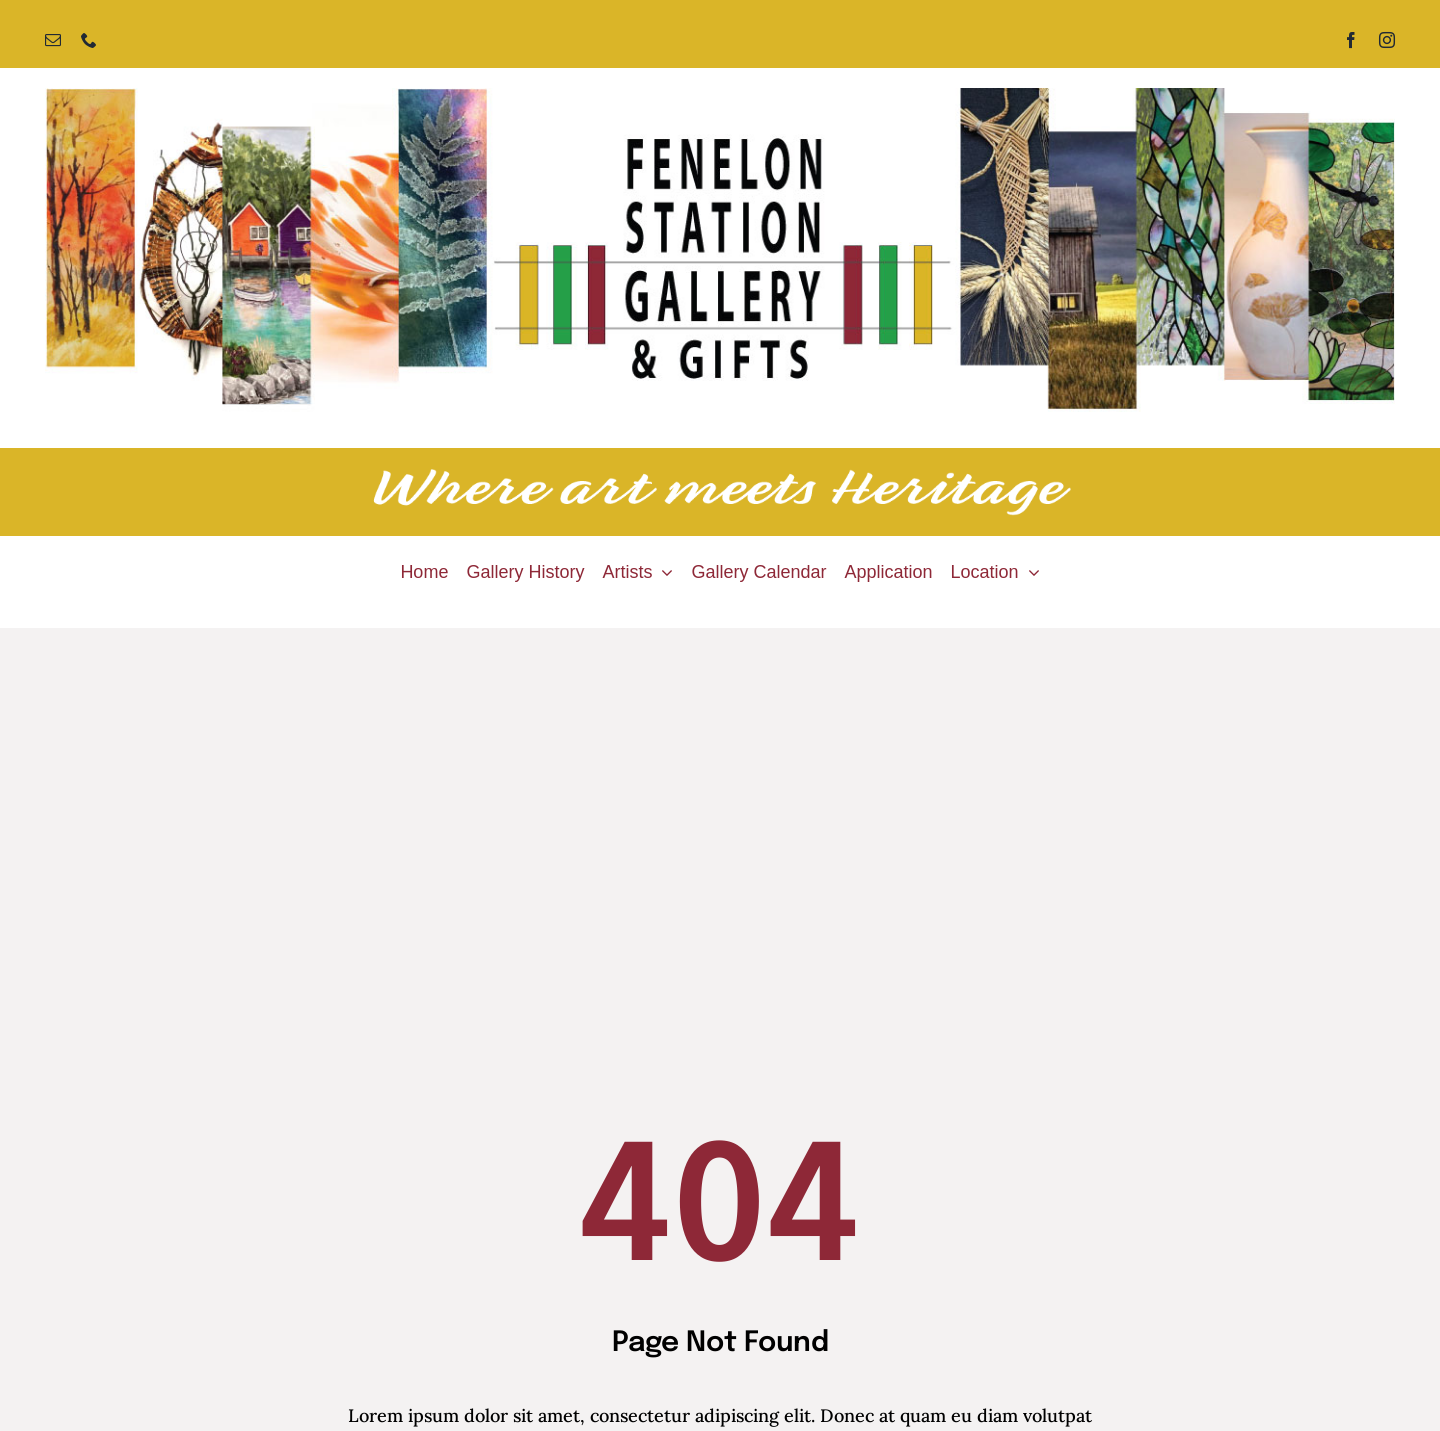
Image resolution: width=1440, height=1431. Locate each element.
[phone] (89, 40)
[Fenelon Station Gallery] (720, 96)
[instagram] (1387, 40)
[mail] (53, 40)
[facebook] (1351, 40)
